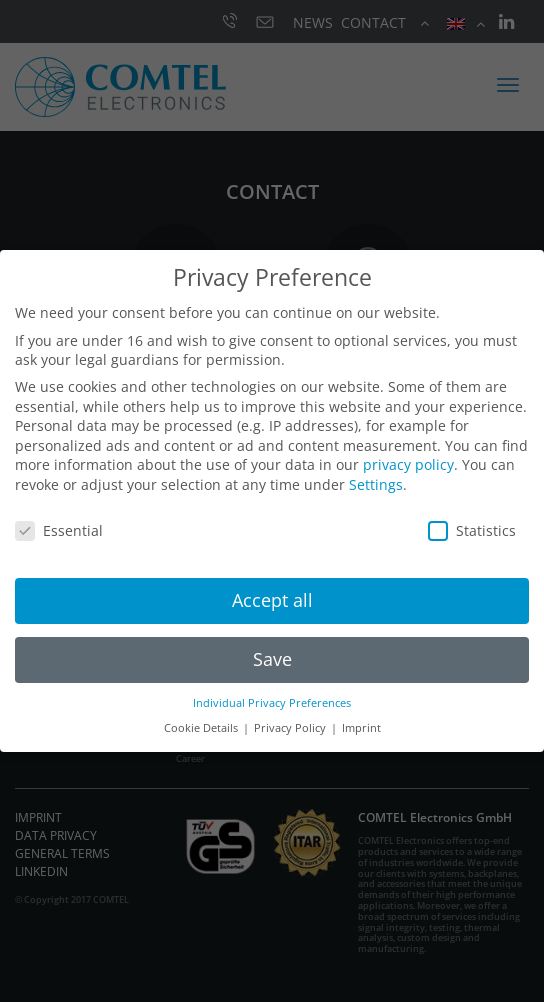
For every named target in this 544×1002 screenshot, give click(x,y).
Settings (376, 484)
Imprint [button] (361, 728)
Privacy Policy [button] (291, 728)
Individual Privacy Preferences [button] (272, 703)
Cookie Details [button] (202, 728)
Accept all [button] (272, 600)
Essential (59, 530)
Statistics (472, 530)
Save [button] (272, 659)
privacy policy (408, 464)
